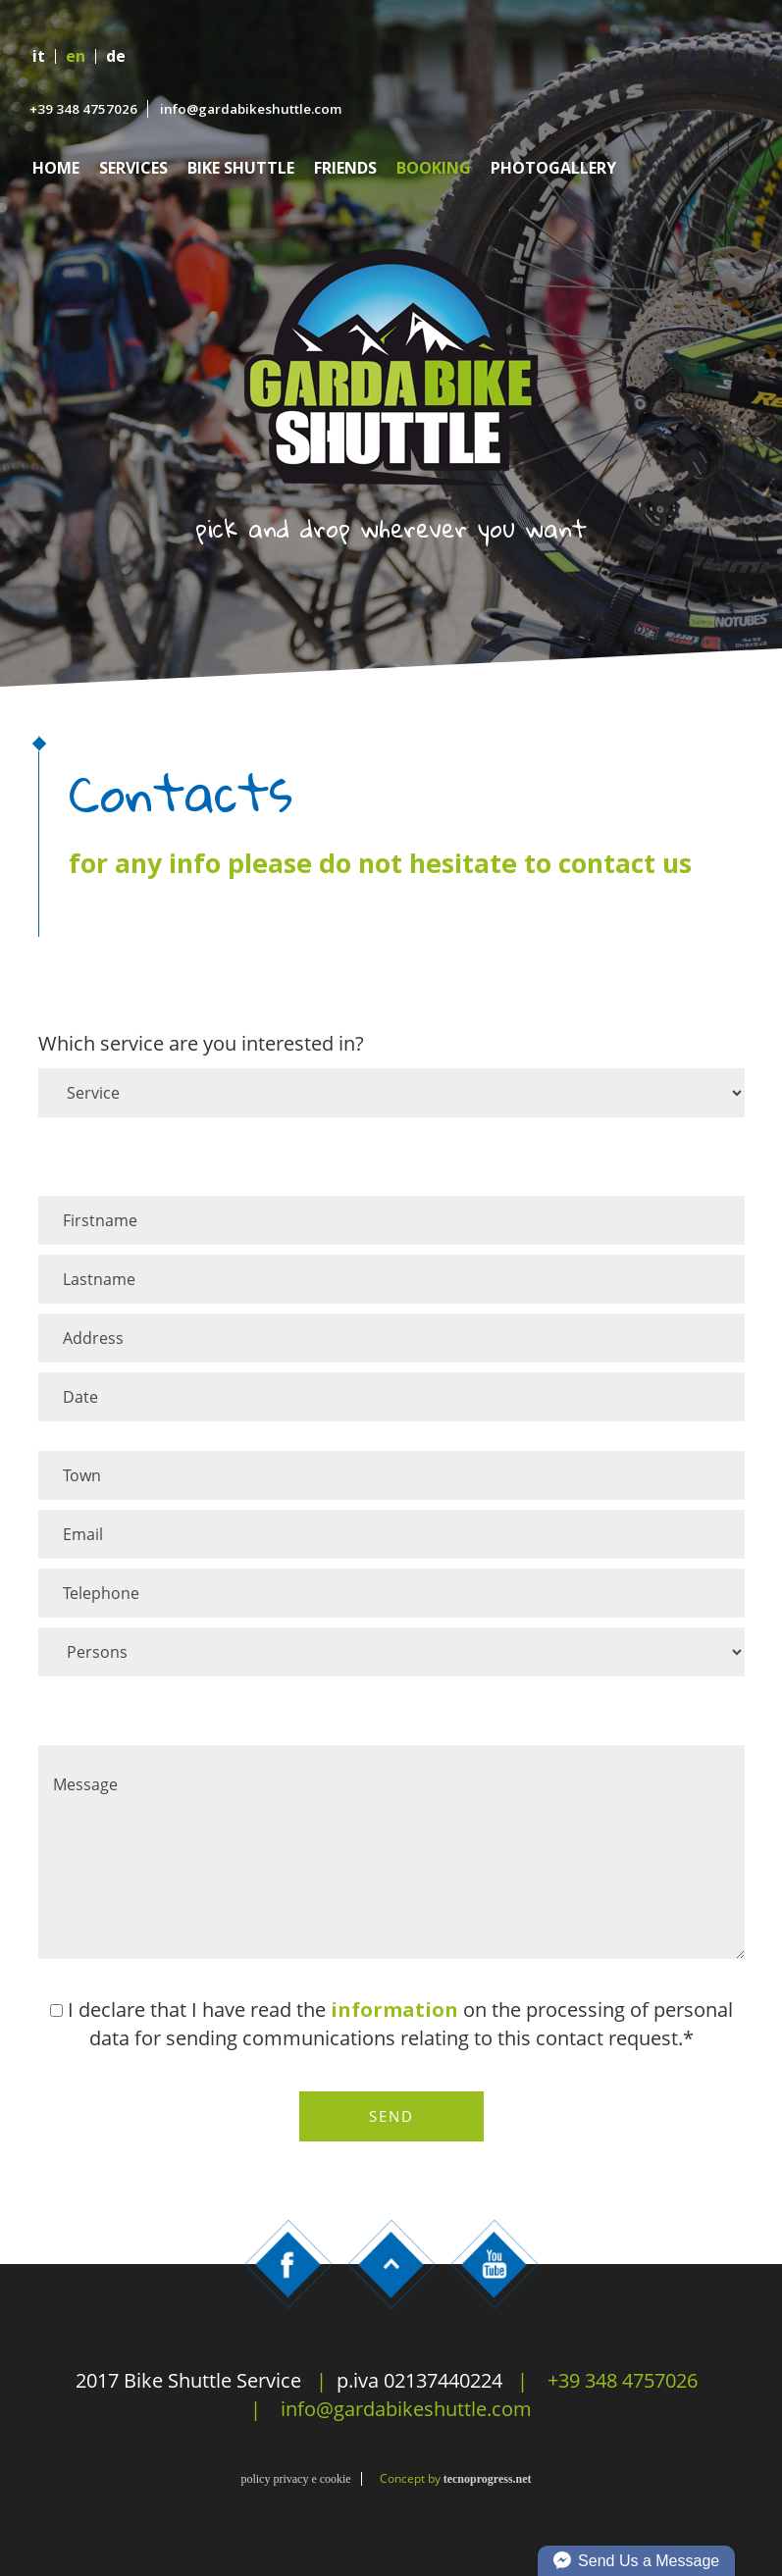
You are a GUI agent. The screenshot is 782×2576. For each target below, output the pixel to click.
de (116, 56)
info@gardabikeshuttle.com (250, 109)
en (75, 56)
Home (55, 168)
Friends (345, 168)
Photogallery (553, 168)
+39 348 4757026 (83, 109)
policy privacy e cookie (295, 2479)
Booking (433, 168)
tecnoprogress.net (487, 2479)
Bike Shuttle (240, 168)
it (38, 56)
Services (133, 168)
